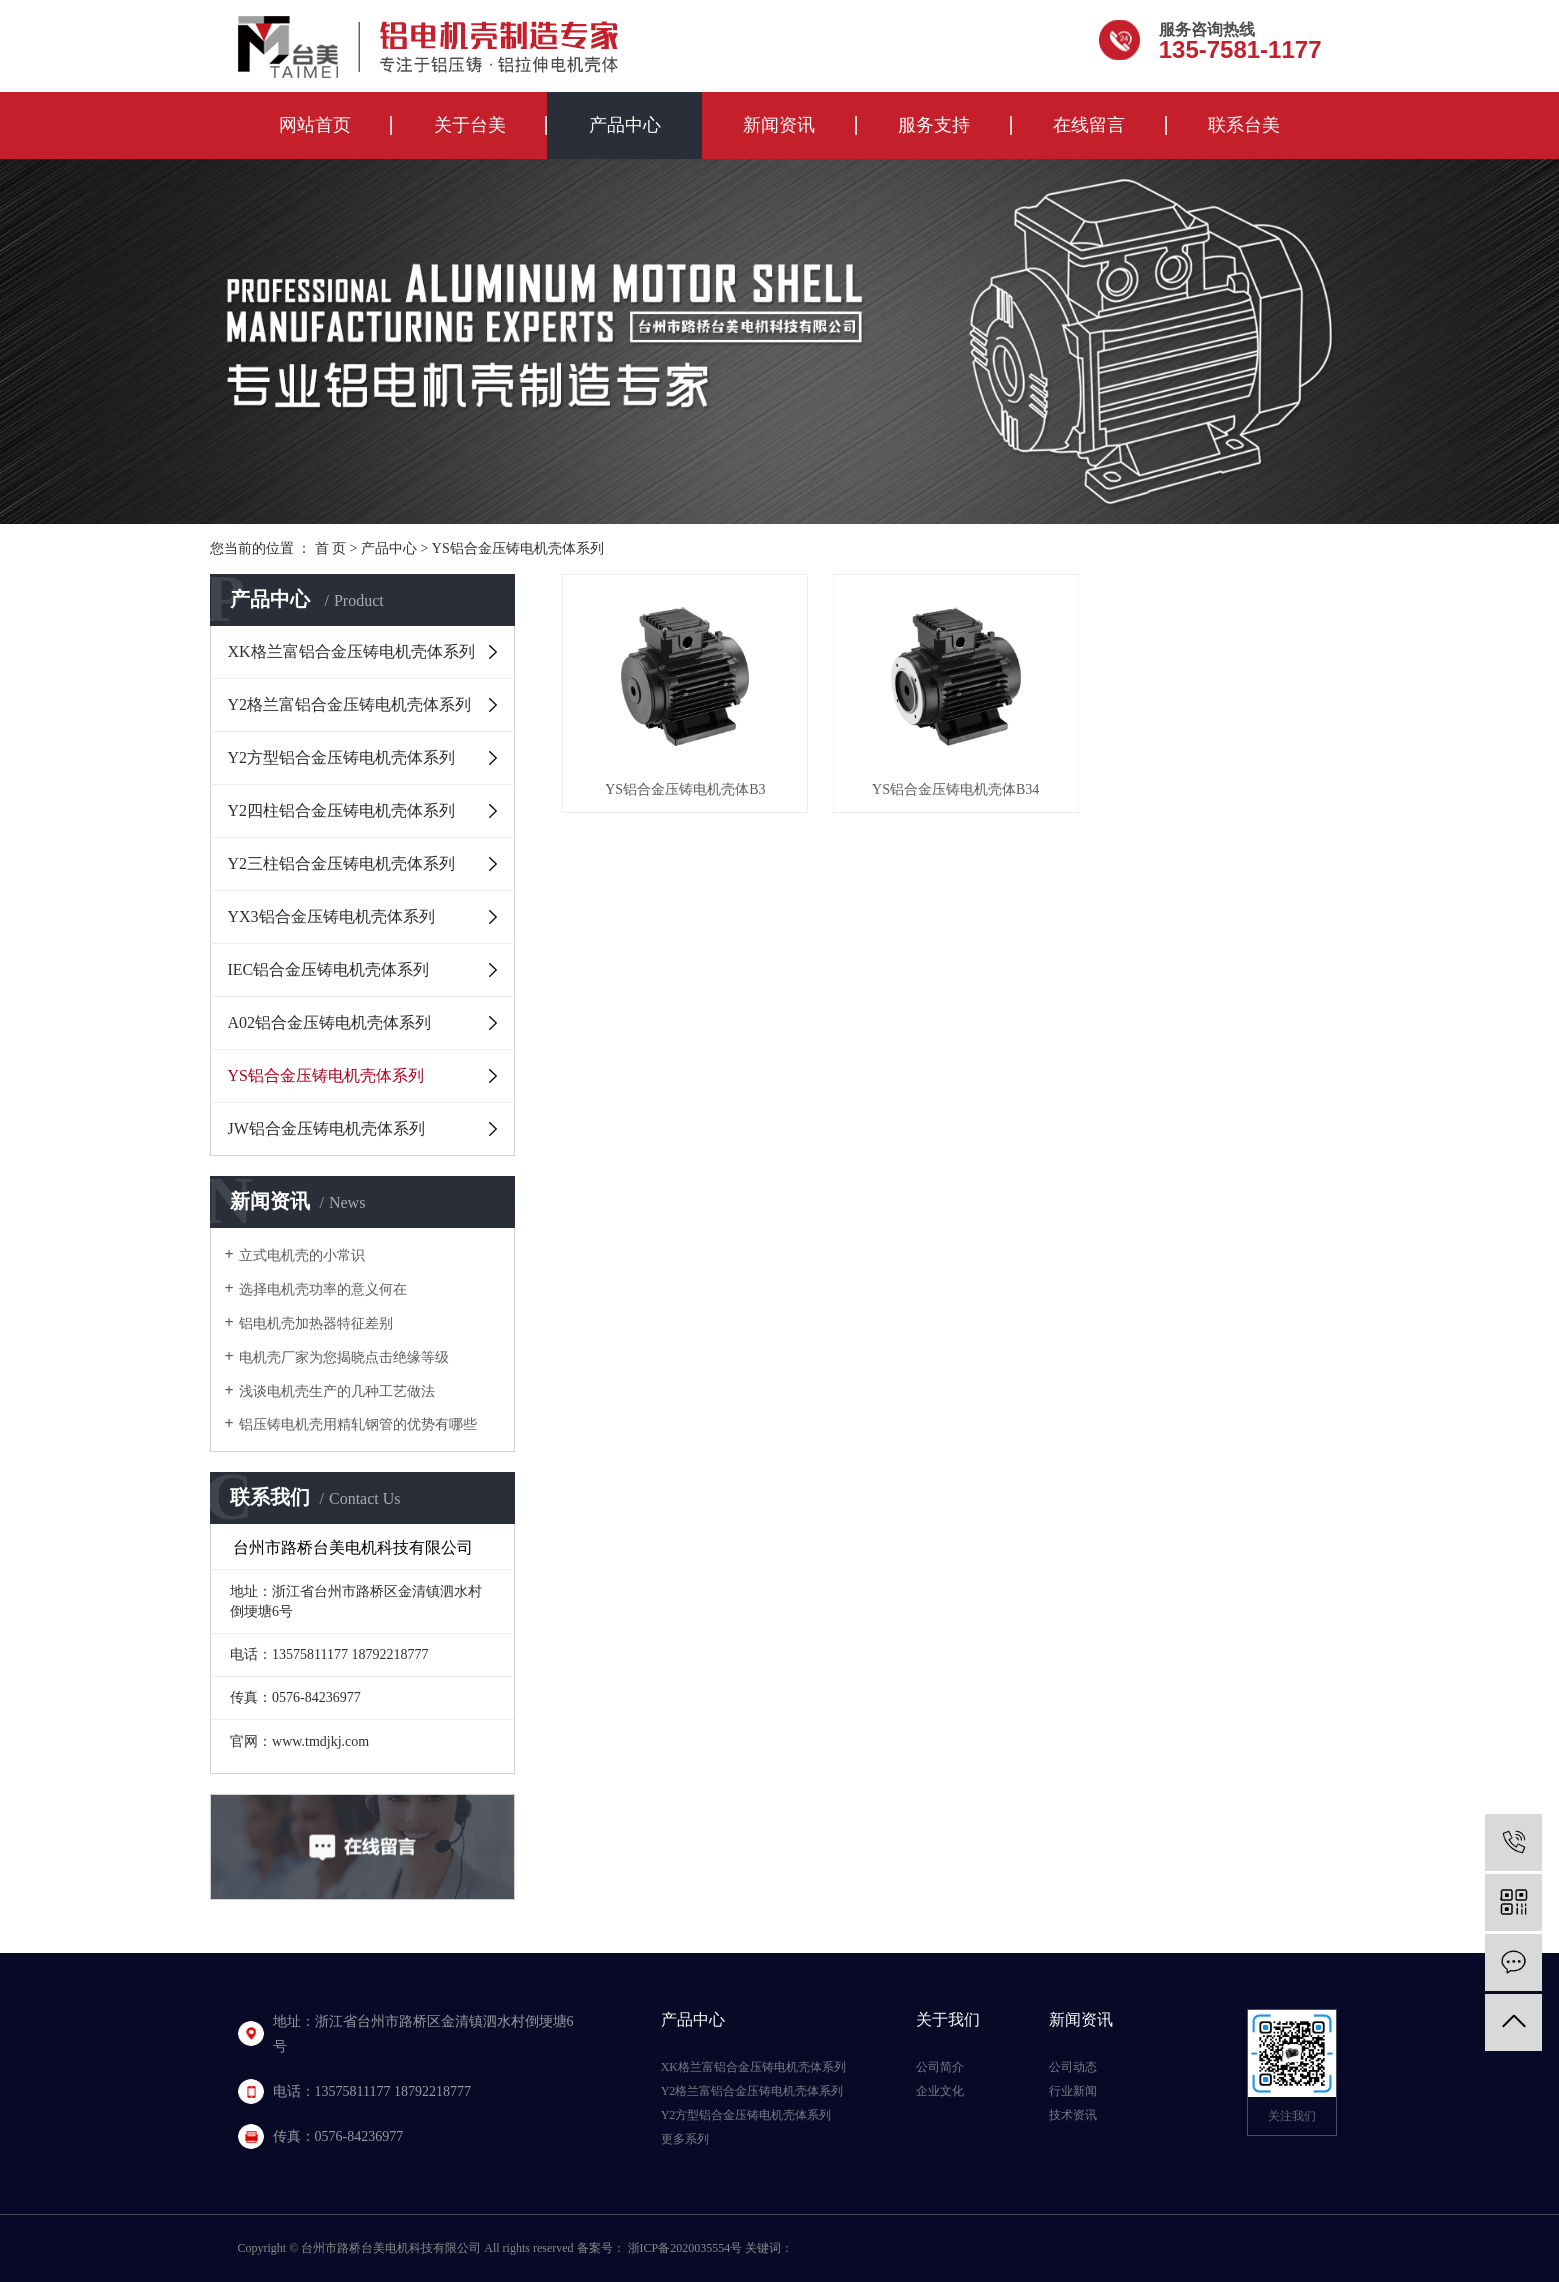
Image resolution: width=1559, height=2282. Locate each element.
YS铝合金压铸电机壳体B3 (685, 789)
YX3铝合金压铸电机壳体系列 (331, 916)
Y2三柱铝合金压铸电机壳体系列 (342, 863)
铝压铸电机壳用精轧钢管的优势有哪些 (358, 1424)
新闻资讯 (779, 125)
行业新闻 (1073, 2091)
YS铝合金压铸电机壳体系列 (518, 548)
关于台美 (470, 125)
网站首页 (315, 125)
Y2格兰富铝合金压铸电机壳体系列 (350, 704)
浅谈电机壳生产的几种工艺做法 (337, 1391)
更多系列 (685, 2139)
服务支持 (934, 125)
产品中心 (625, 125)
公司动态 (1073, 2067)
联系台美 (1244, 125)
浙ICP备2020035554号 (685, 2248)
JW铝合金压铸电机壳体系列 (326, 1128)
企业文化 (940, 2091)
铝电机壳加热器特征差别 (316, 1323)
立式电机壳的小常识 (302, 1255)
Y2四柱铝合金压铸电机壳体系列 (342, 810)
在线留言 (1089, 125)
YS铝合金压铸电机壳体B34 (955, 789)
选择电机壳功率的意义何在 (323, 1289)
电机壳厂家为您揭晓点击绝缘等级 (344, 1357)
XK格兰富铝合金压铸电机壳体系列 (351, 651)
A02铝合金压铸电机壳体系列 (330, 1022)
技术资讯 (1073, 2115)
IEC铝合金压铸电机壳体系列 (329, 969)
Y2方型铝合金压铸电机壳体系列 (342, 757)
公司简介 (940, 2067)
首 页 (331, 548)
